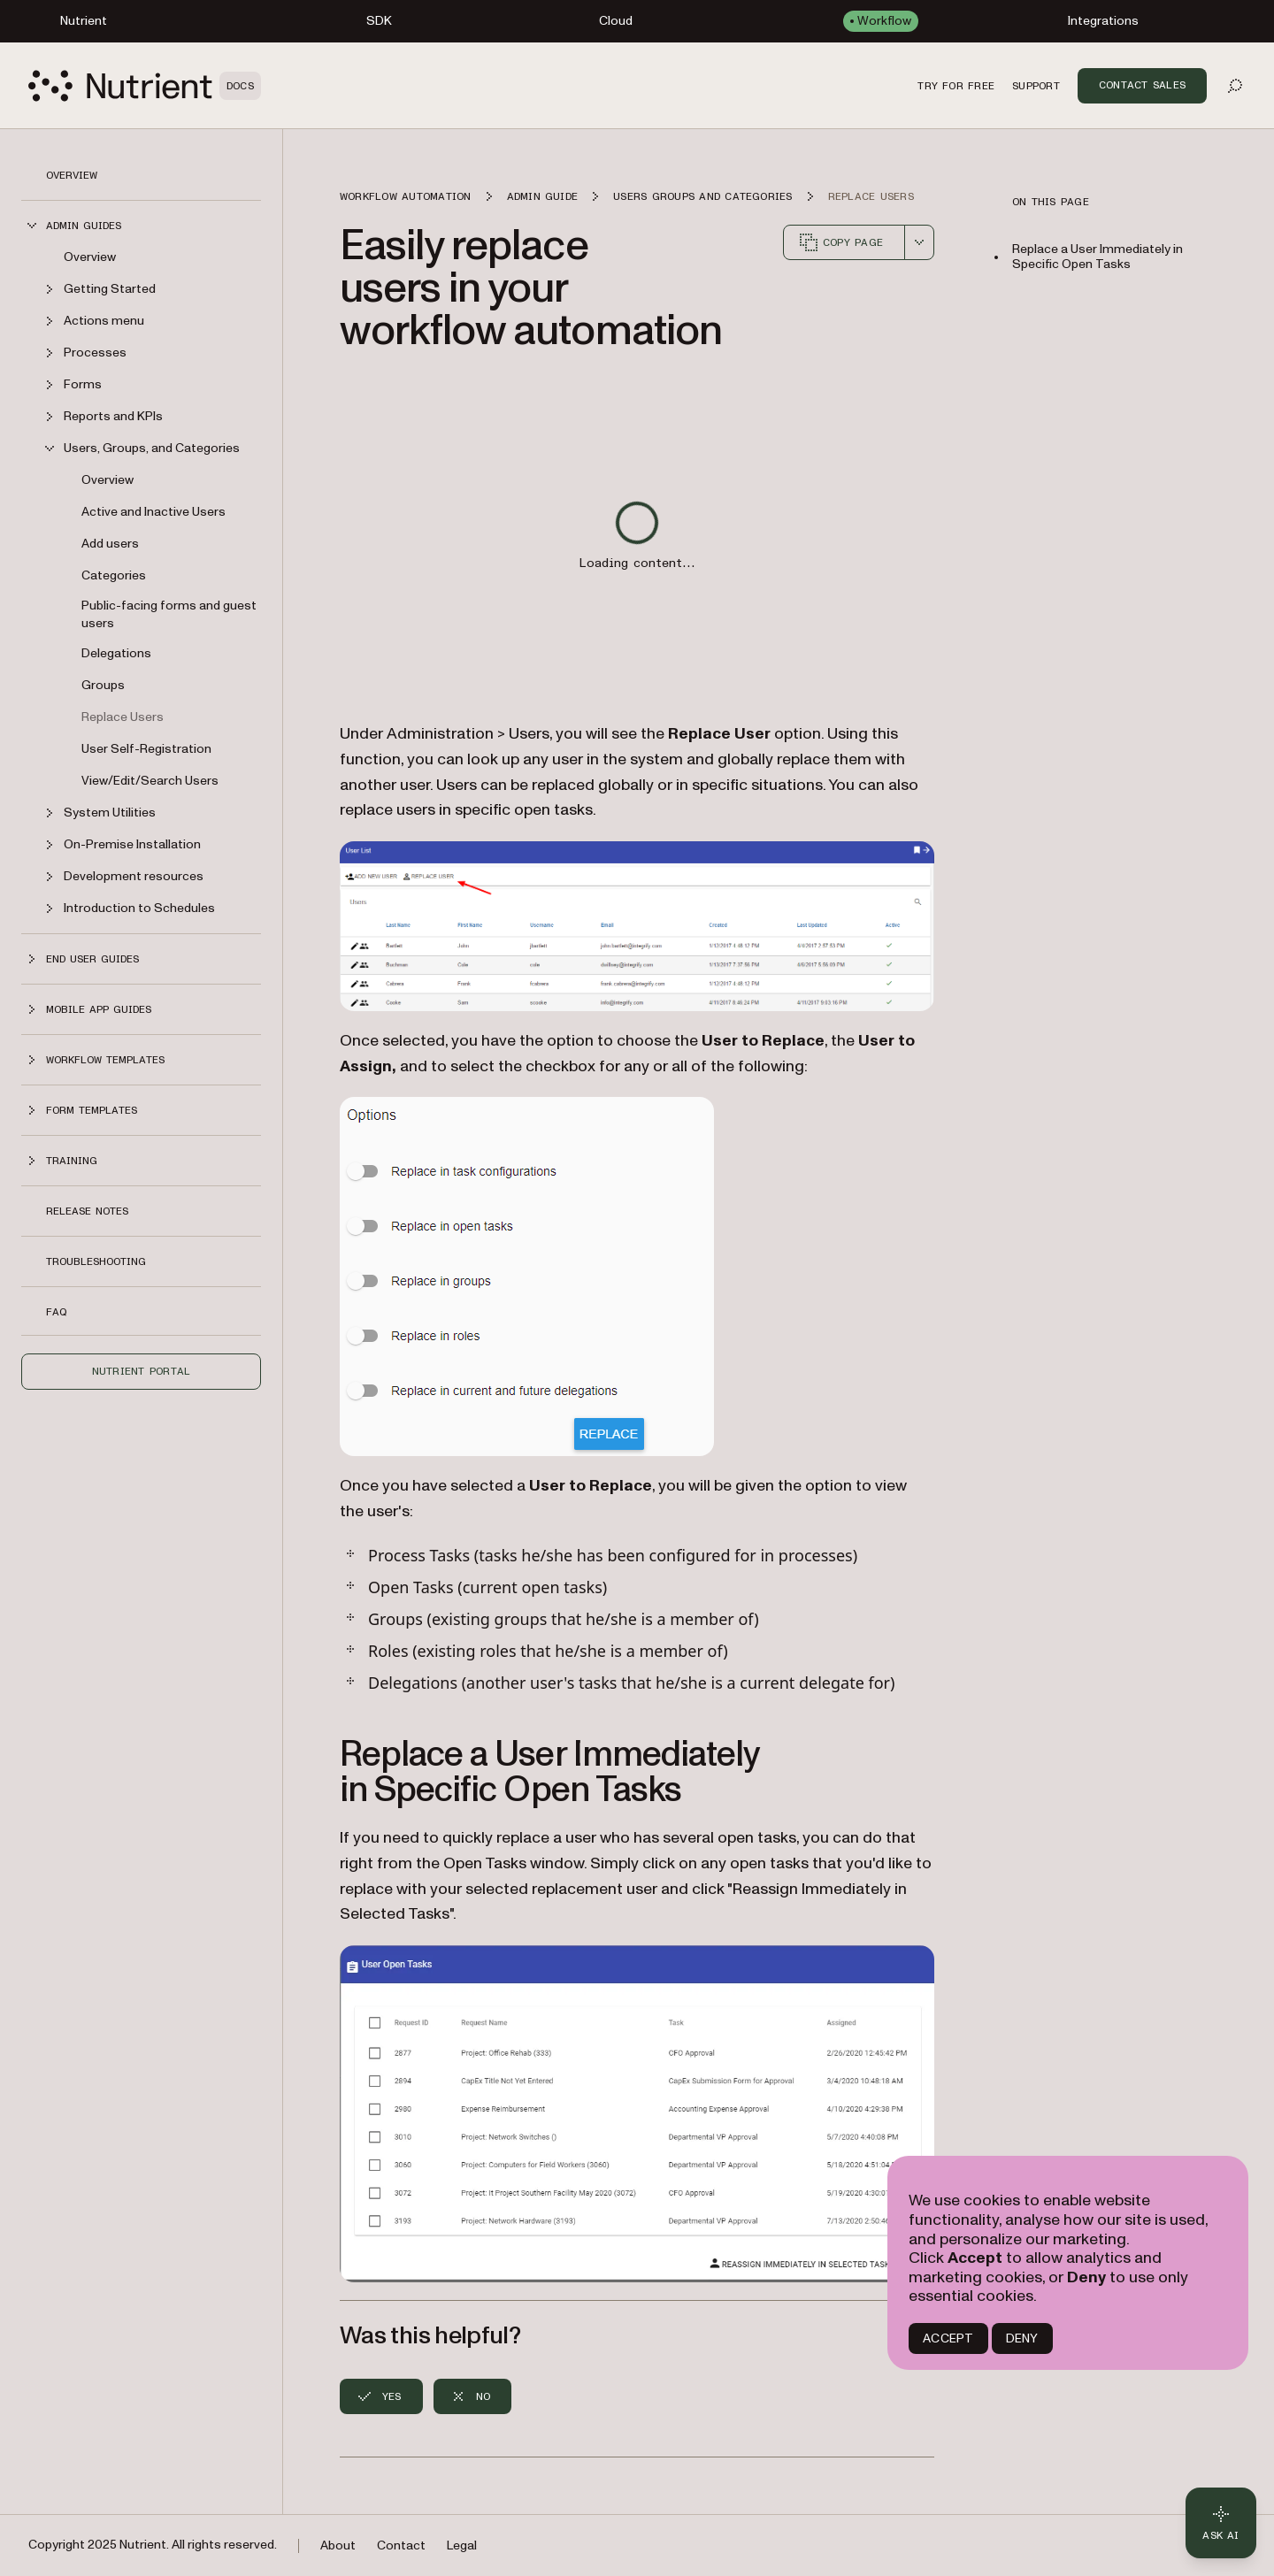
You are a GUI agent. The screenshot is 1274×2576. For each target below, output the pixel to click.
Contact (401, 2545)
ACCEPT (948, 2338)
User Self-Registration (146, 748)
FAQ (56, 1312)
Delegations (116, 653)
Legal (462, 2545)
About (338, 2545)
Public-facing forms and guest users (169, 614)
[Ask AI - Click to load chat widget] (1221, 2523)
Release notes (87, 1211)
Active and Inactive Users (153, 511)
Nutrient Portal (141, 1371)
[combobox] (919, 242)
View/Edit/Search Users (150, 780)
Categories (113, 575)
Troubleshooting (96, 1261)
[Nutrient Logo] (144, 86)
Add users (110, 543)
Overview (71, 175)
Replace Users (122, 717)
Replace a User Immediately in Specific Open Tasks (1097, 256)
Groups (103, 685)
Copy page (840, 242)
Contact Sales (1142, 85)
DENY (1022, 2338)
